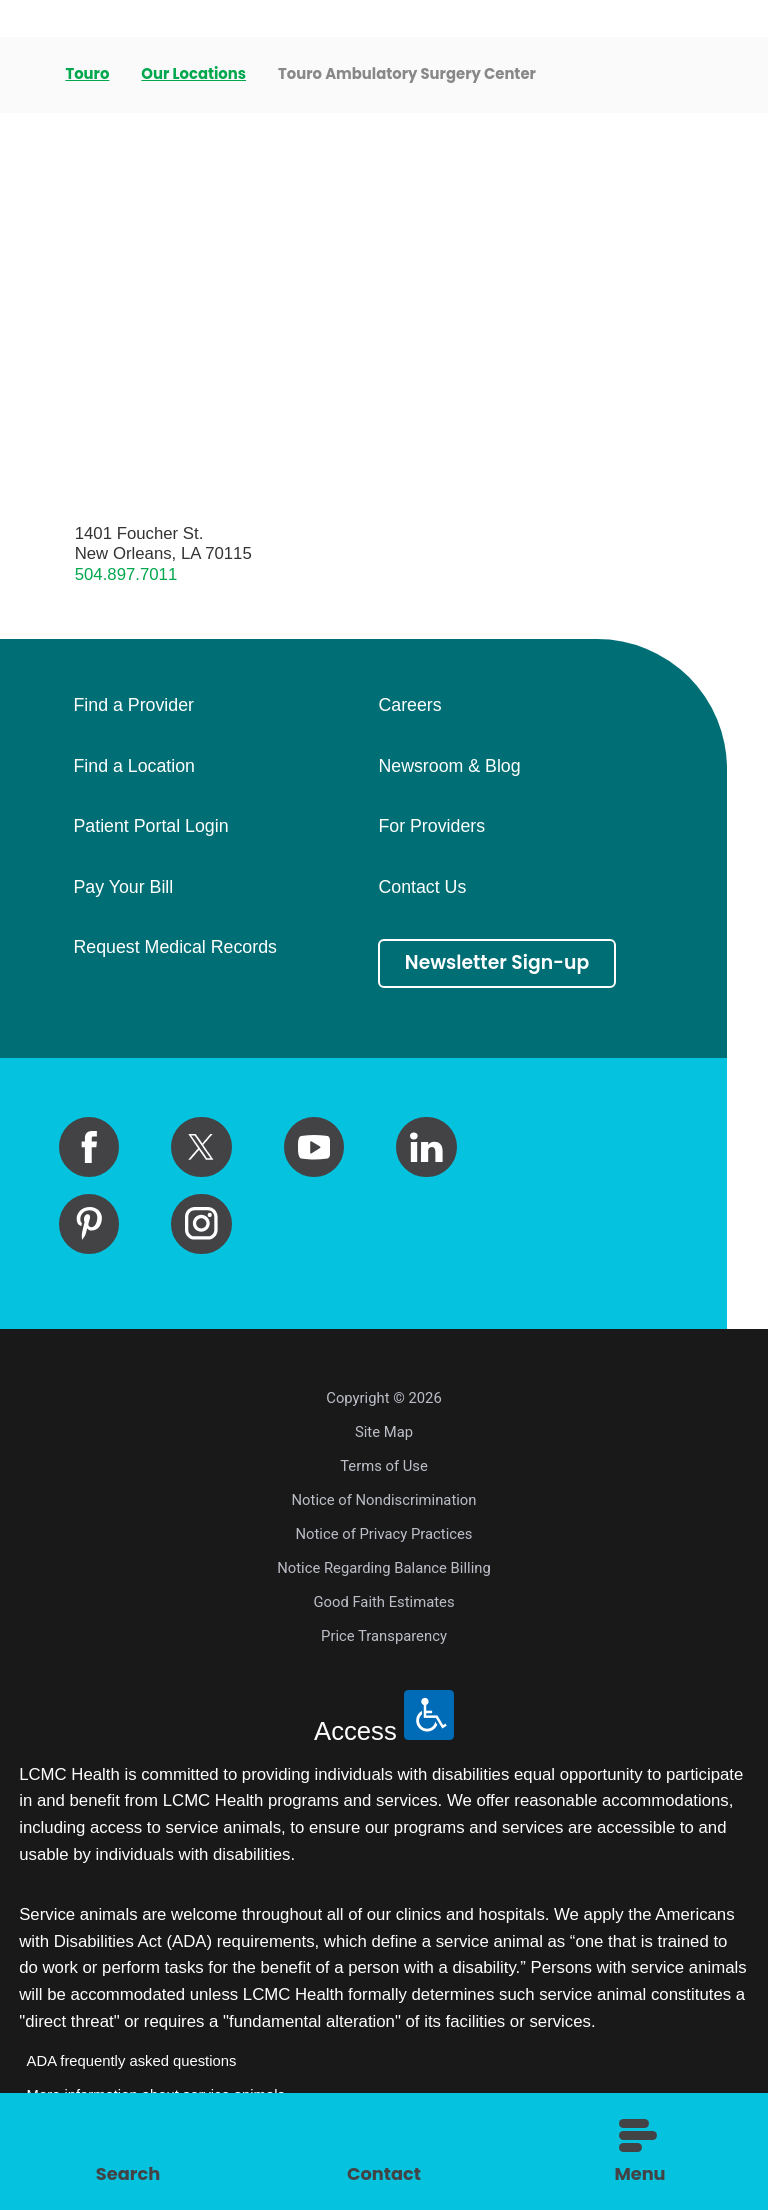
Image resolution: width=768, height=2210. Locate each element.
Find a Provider (133, 706)
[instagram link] (201, 1224)
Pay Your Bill (123, 888)
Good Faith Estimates (383, 1602)
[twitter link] (201, 1147)
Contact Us (422, 888)
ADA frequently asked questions (132, 2061)
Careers (409, 706)
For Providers (431, 827)
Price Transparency (384, 1636)
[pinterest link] (89, 1224)
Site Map (384, 1432)
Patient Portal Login (150, 827)
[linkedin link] (426, 1147)
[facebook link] (89, 1147)
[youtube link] (314, 1147)
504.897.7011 (126, 574)
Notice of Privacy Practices (384, 1534)
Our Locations (193, 74)
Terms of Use (384, 1466)
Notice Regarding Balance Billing (383, 1568)
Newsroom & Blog (449, 767)
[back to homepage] (26, 75)
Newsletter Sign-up (497, 962)
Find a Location (133, 767)
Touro (87, 74)
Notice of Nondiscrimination (384, 1500)
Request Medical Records (174, 948)
